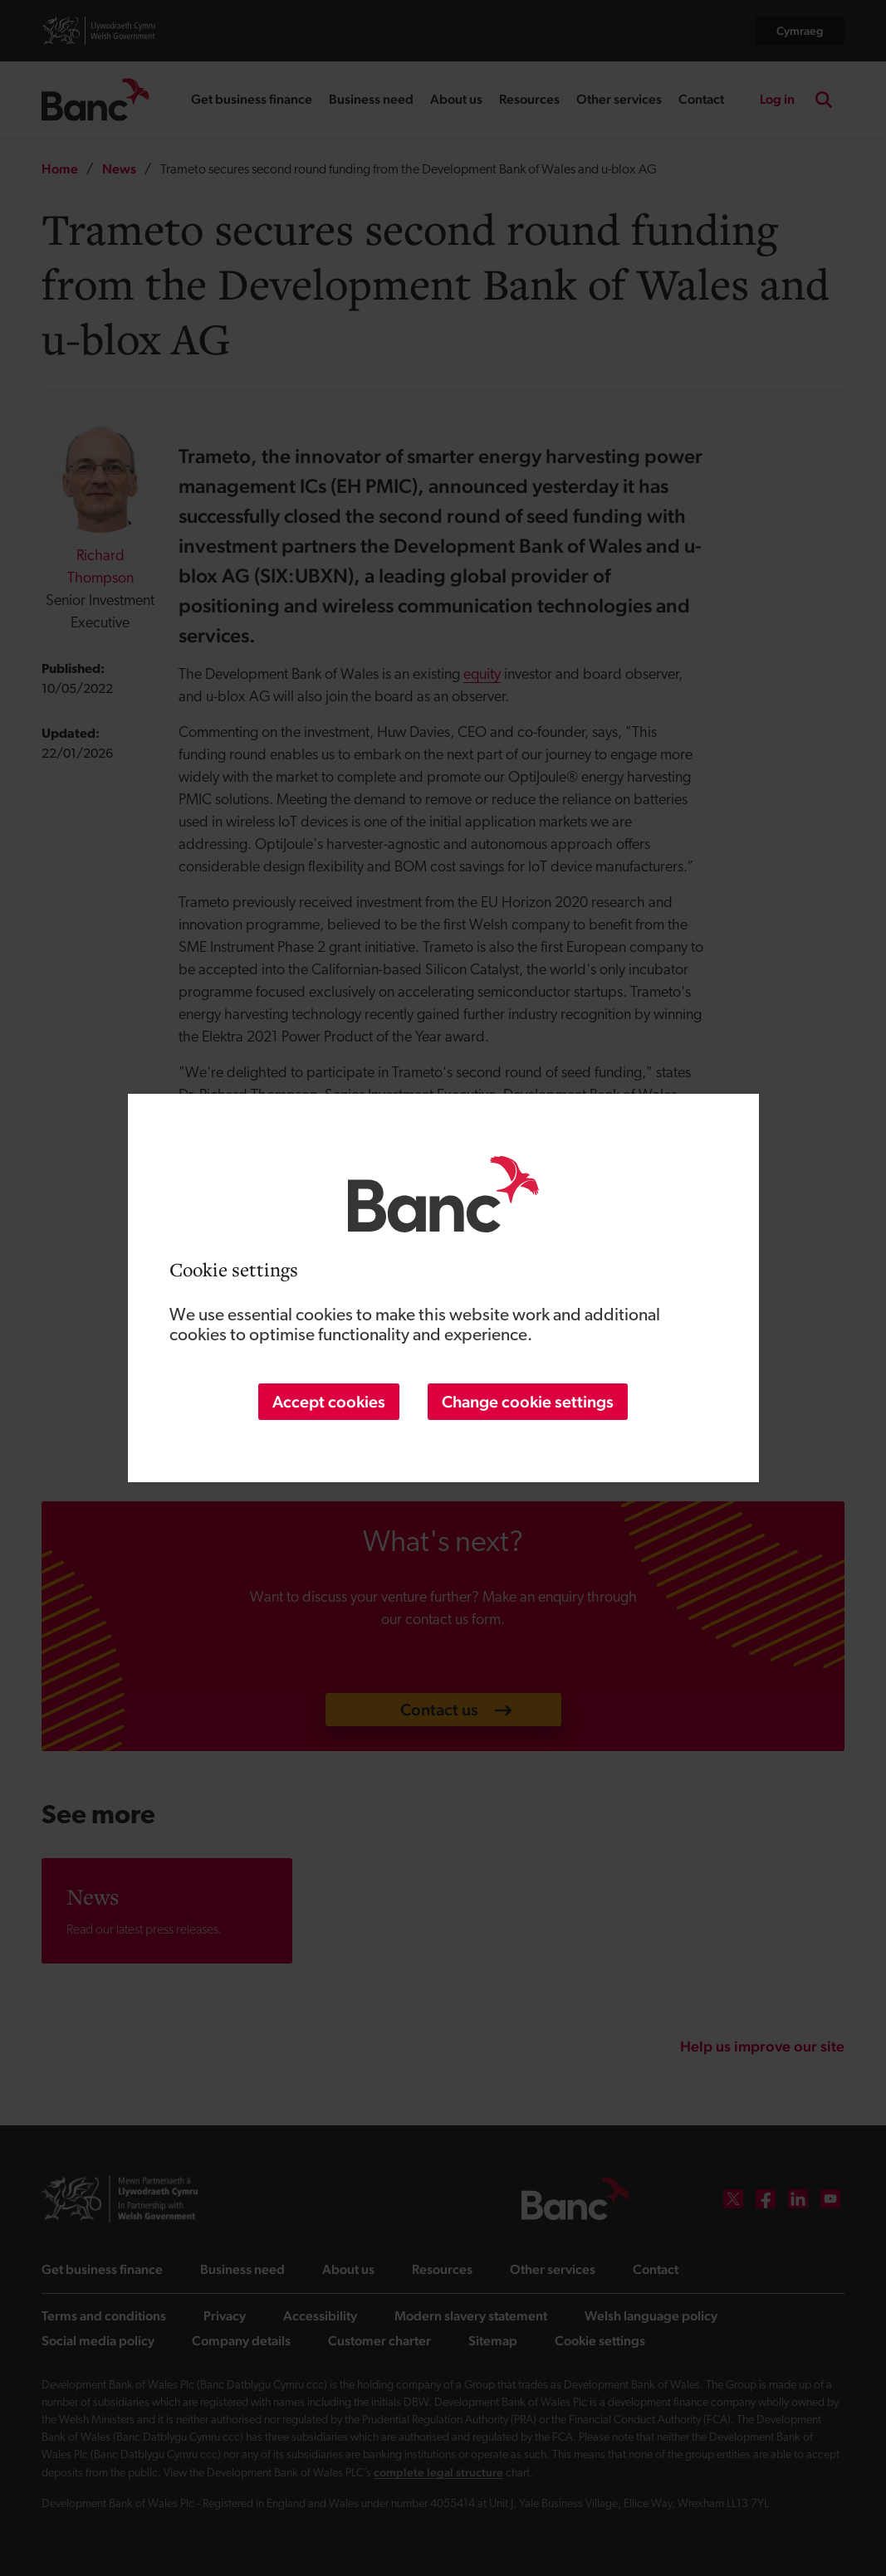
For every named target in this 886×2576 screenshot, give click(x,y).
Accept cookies (328, 1402)
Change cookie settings (528, 1402)
